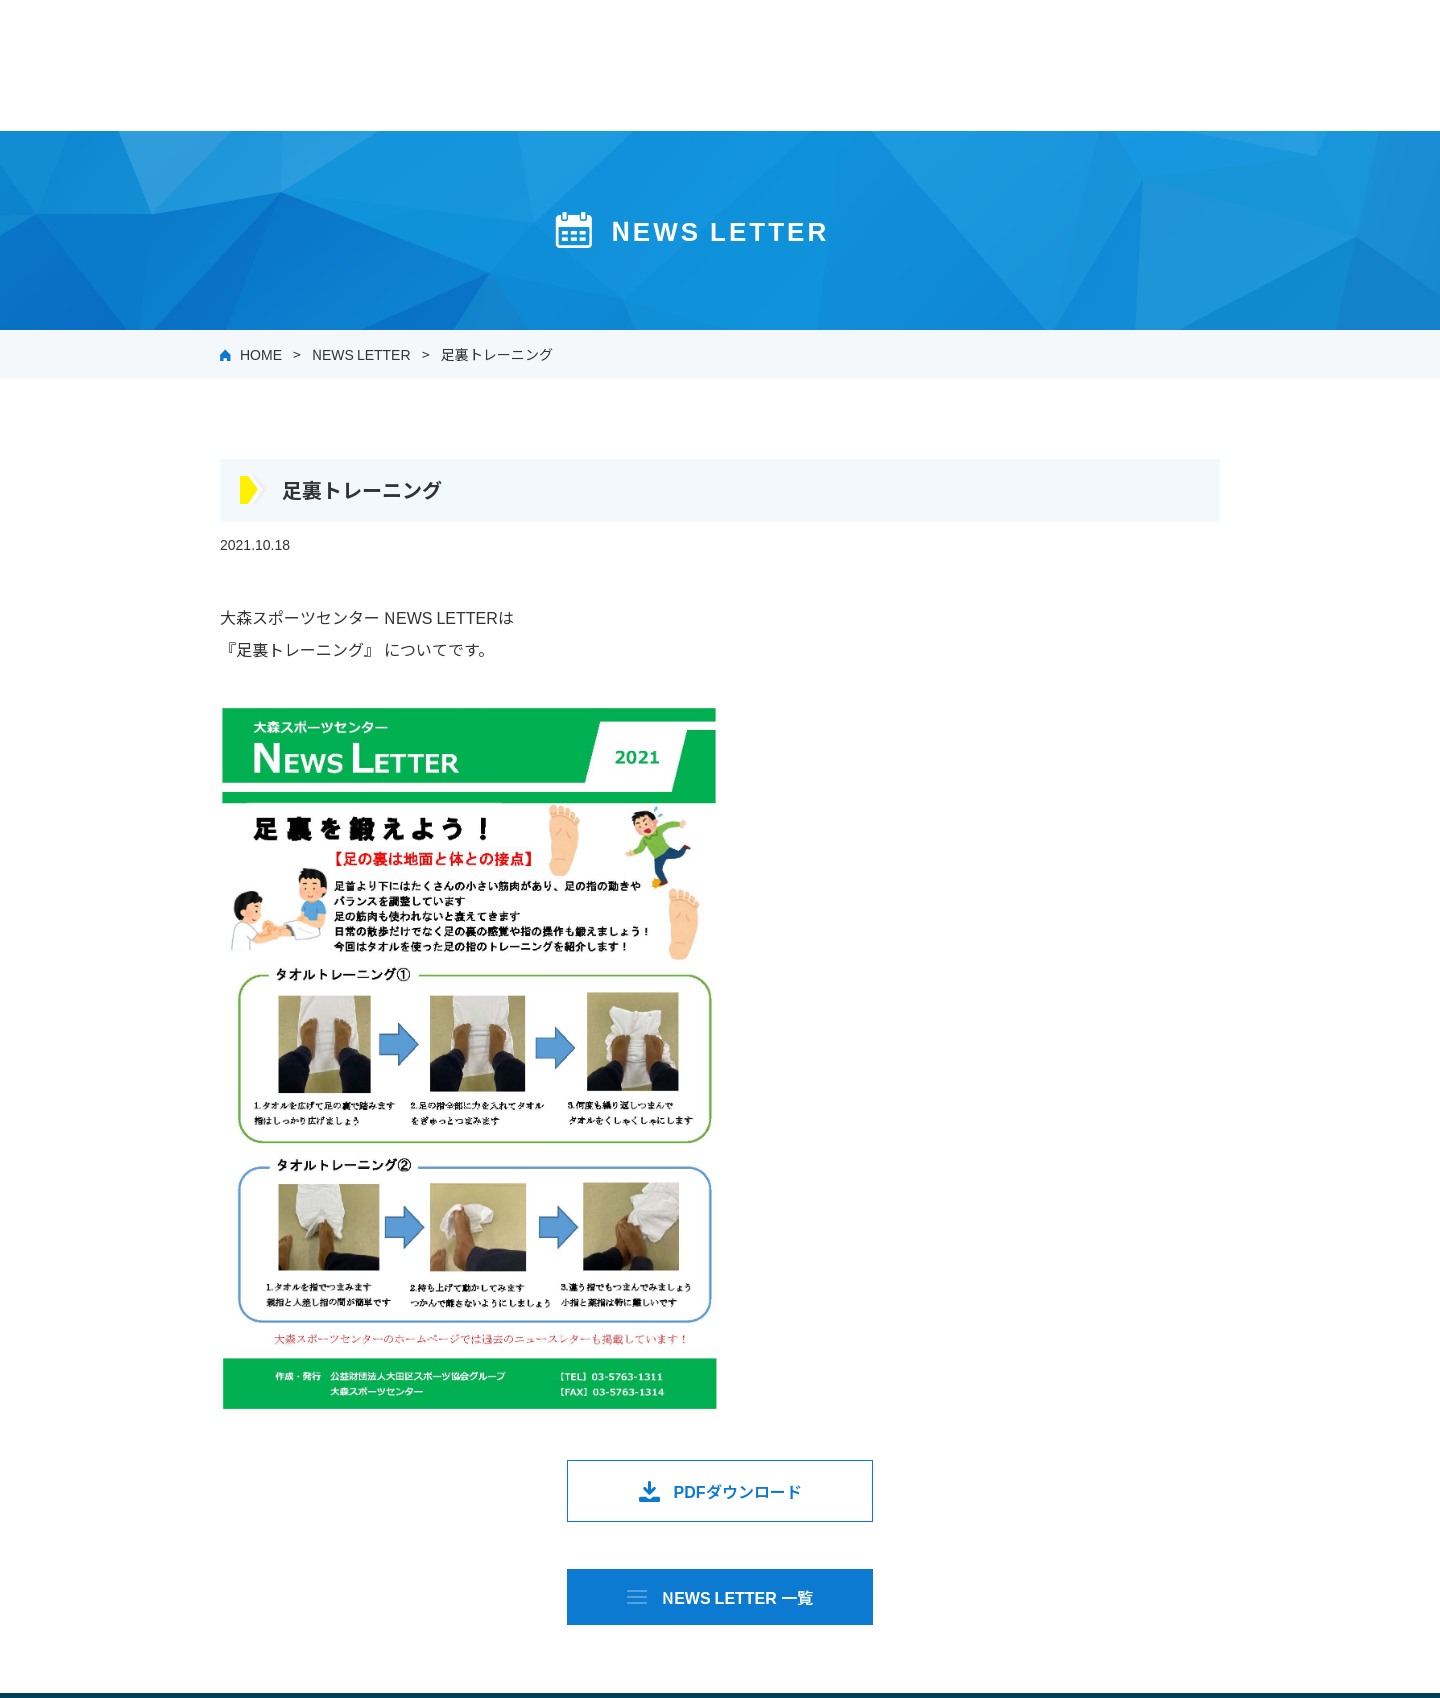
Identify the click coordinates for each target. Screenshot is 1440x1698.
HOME (261, 354)
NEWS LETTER (361, 354)
